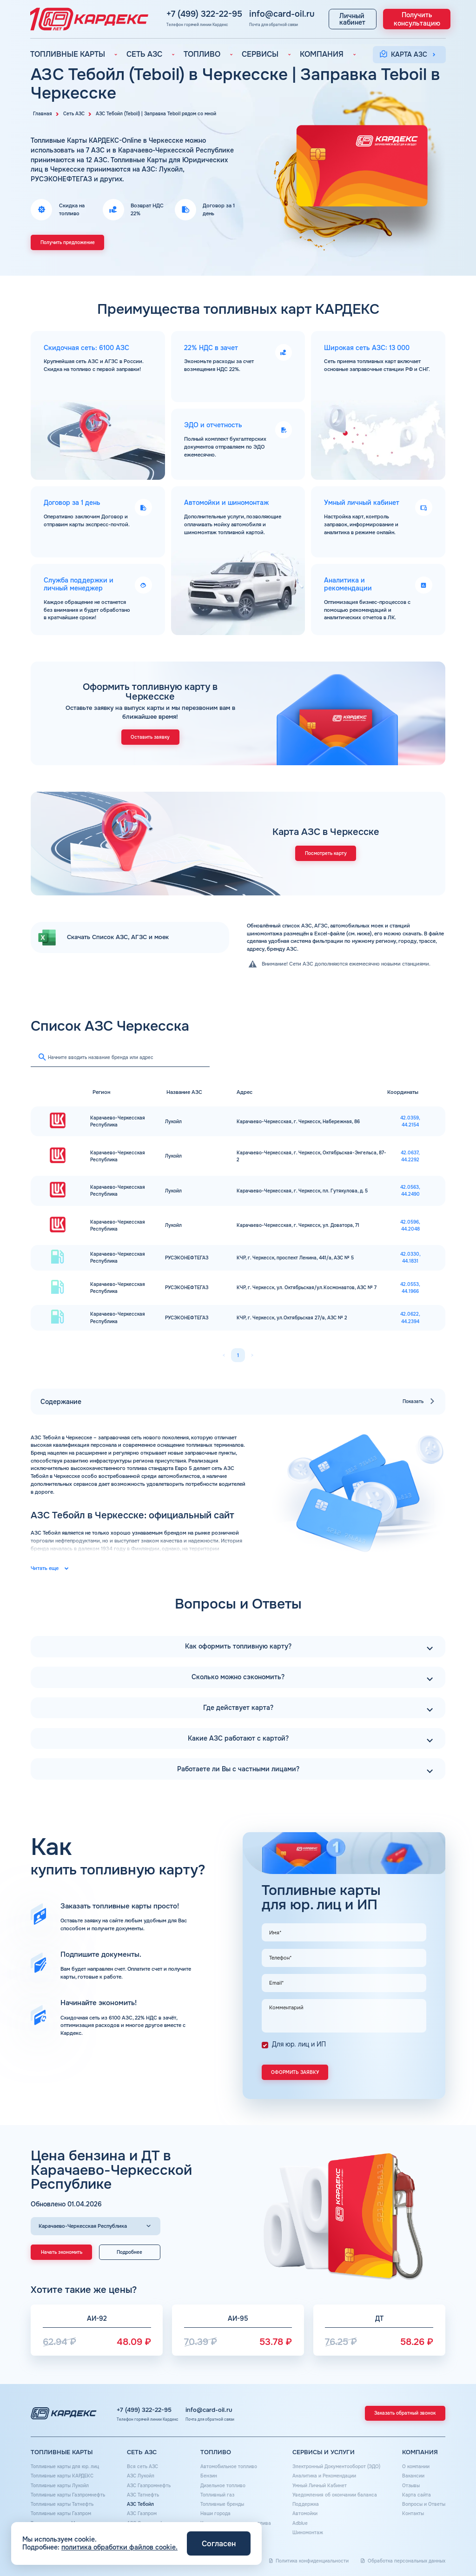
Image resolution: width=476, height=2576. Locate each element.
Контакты (413, 2513)
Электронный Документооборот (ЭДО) (336, 2466)
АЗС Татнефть (143, 2495)
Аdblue (300, 2523)
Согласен (219, 2544)
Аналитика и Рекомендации (324, 2476)
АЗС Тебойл (140, 2504)
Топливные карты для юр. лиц (65, 2466)
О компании (416, 2466)
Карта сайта (416, 2495)
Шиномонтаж (307, 2533)
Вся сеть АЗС (142, 2466)
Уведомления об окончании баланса (334, 2495)
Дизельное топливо (222, 2486)
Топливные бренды (222, 2504)
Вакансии (413, 2476)
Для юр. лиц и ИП (299, 2044)
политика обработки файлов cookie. (119, 2547)
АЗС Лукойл (140, 2476)
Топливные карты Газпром (61, 2513)
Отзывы (411, 2486)
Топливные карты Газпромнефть (68, 2495)
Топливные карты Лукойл (60, 2486)
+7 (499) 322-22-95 (160, 13)
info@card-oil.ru (225, 13)
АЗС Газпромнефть (149, 2486)
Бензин (208, 2476)
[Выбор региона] (95, 2226)
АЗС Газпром (142, 2513)
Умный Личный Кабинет (319, 2486)
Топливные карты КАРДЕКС (62, 2476)
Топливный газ (217, 2495)
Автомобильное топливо (228, 2466)
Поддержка (305, 2504)
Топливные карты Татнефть (62, 2504)
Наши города (215, 2513)
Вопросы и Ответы (423, 2504)
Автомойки (304, 2513)
